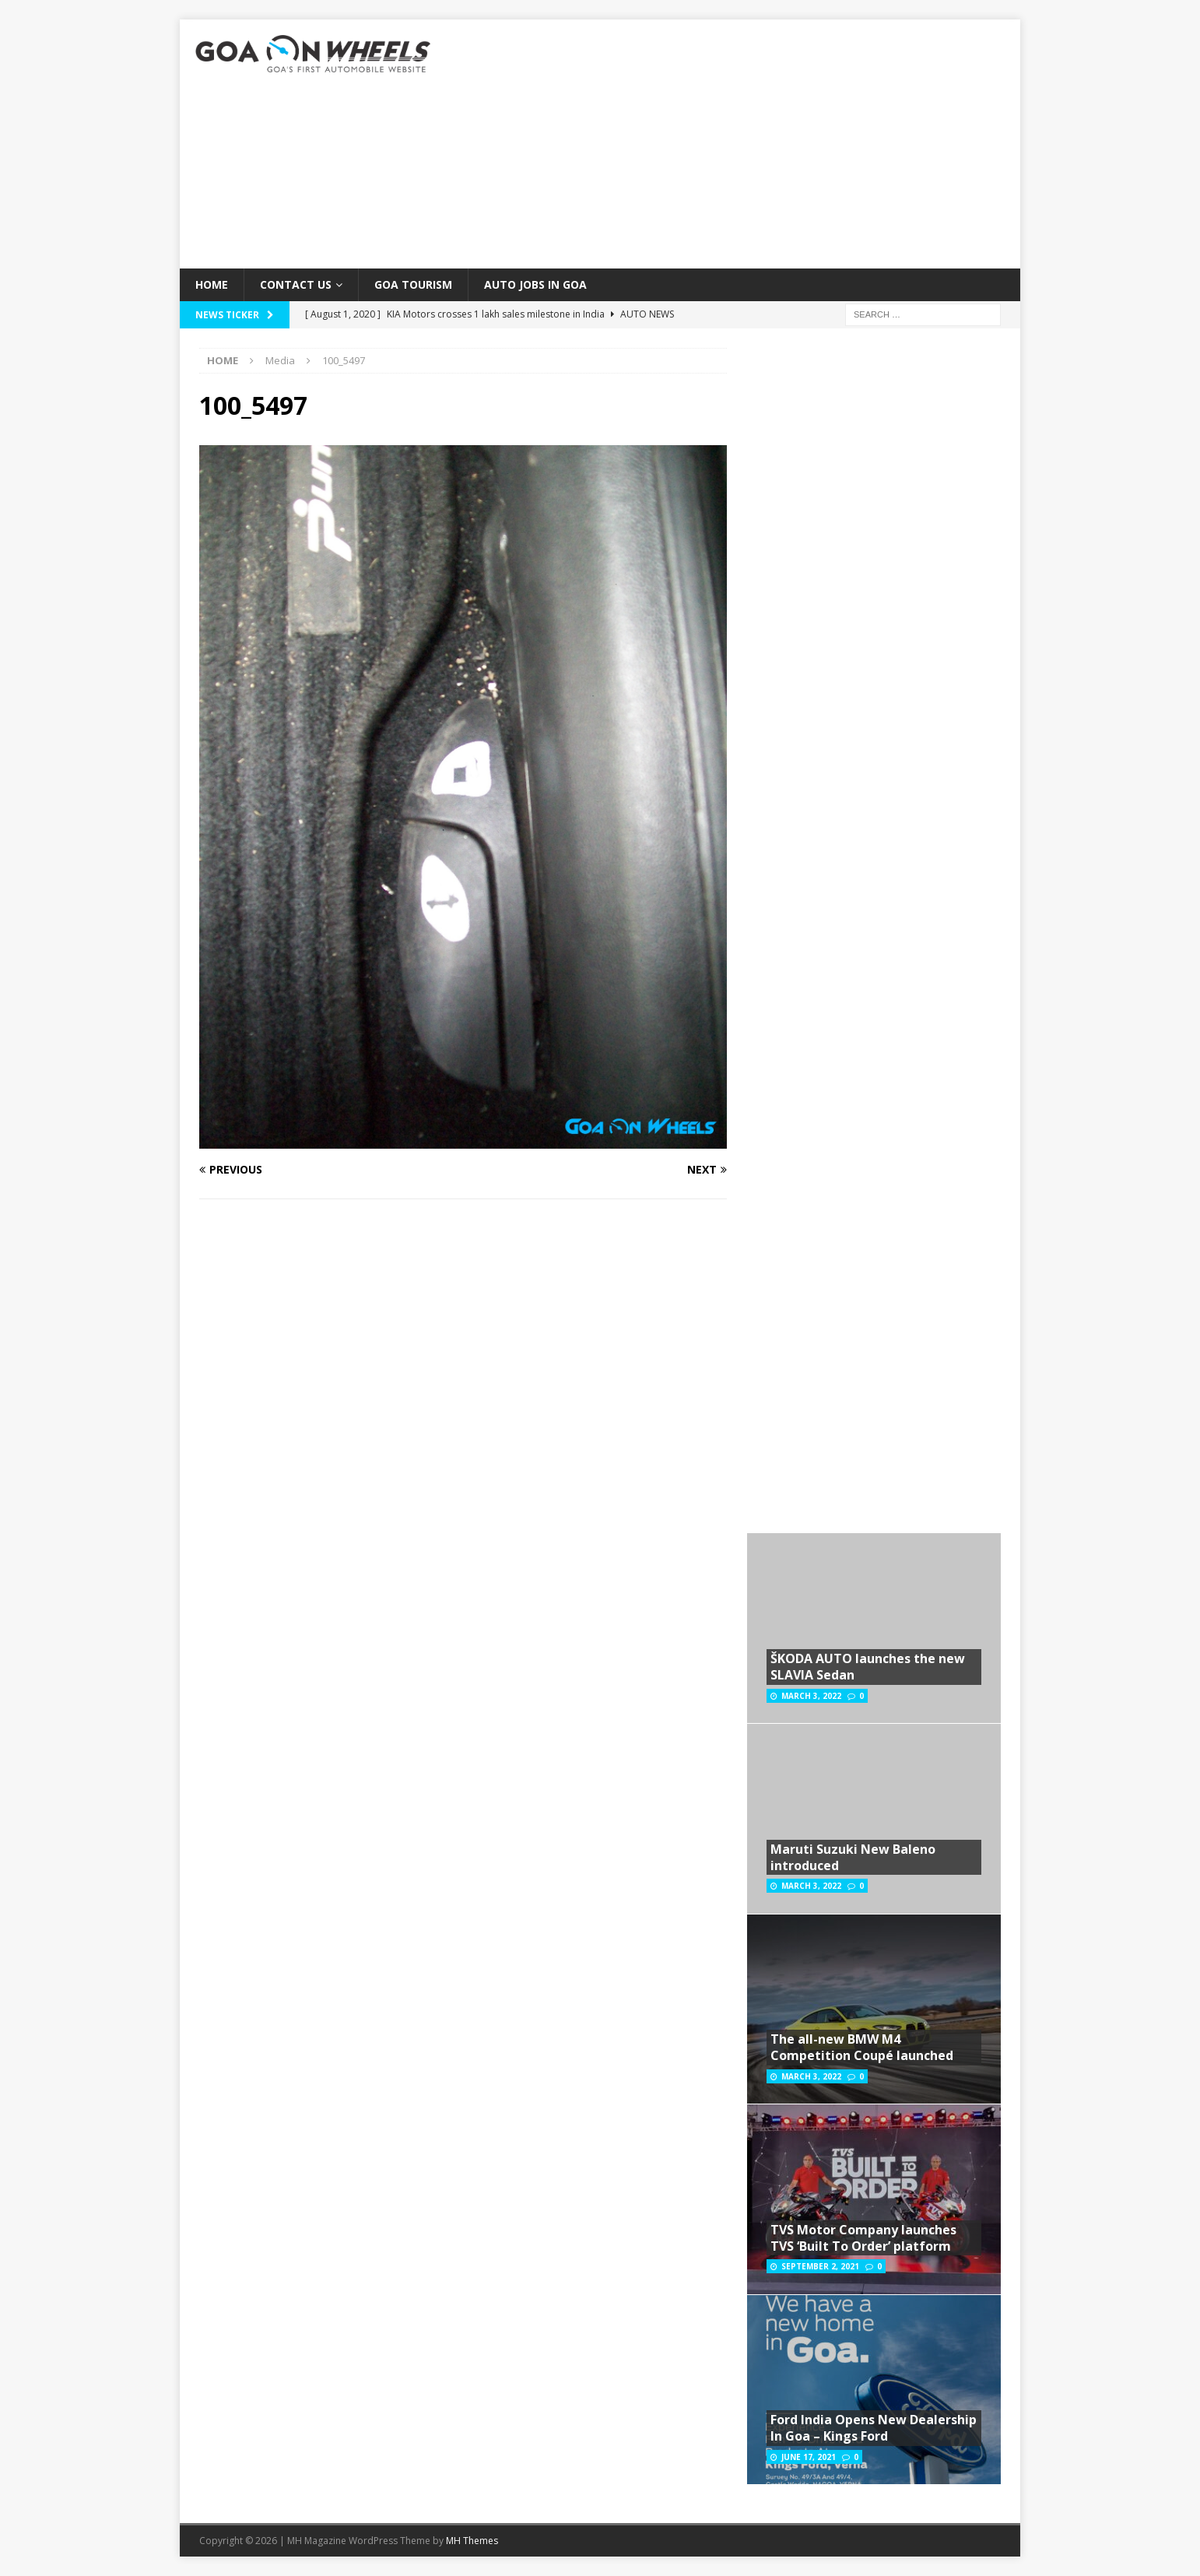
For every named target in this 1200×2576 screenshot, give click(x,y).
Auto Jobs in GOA (535, 284)
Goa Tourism (413, 284)
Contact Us (296, 284)
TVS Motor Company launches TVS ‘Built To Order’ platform (863, 2238)
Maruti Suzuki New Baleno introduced (852, 1857)
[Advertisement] (736, 144)
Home (211, 284)
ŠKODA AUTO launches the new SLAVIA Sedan (867, 1666)
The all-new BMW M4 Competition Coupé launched (861, 2047)
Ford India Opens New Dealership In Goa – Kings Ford (873, 2427)
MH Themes (472, 2540)
